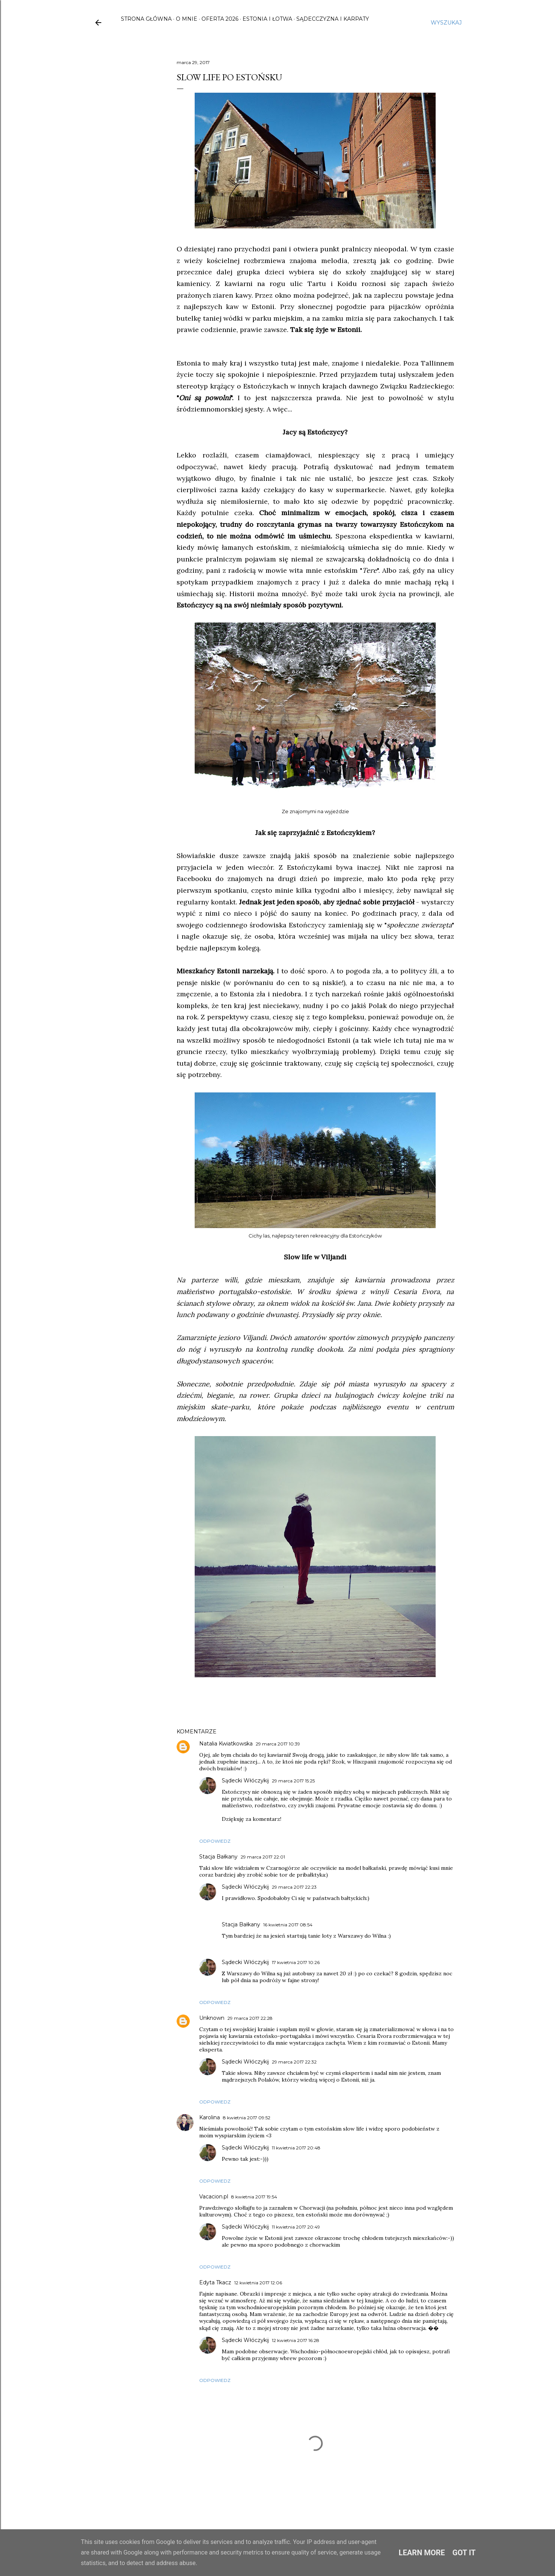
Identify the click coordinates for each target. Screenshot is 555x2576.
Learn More (422, 2552)
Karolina (209, 2117)
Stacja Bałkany (218, 1856)
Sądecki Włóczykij (245, 1780)
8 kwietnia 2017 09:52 (246, 2117)
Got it (464, 2552)
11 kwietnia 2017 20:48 (296, 2148)
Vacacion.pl (213, 2196)
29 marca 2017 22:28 (250, 2018)
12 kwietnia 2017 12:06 (258, 2282)
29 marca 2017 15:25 (293, 1781)
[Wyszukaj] (446, 23)
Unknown (211, 2018)
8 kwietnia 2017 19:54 (254, 2197)
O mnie (186, 18)
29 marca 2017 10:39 (278, 1744)
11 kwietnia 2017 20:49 (296, 2227)
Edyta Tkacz (215, 2282)
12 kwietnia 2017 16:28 (295, 2340)
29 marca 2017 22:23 (294, 1887)
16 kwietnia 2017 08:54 (288, 1924)
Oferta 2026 (219, 18)
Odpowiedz (214, 1841)
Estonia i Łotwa (267, 18)
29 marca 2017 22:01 (263, 1857)
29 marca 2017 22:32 (294, 2062)
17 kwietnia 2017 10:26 (296, 1962)
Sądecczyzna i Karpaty (332, 18)
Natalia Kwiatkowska (226, 1743)
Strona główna (146, 18)
